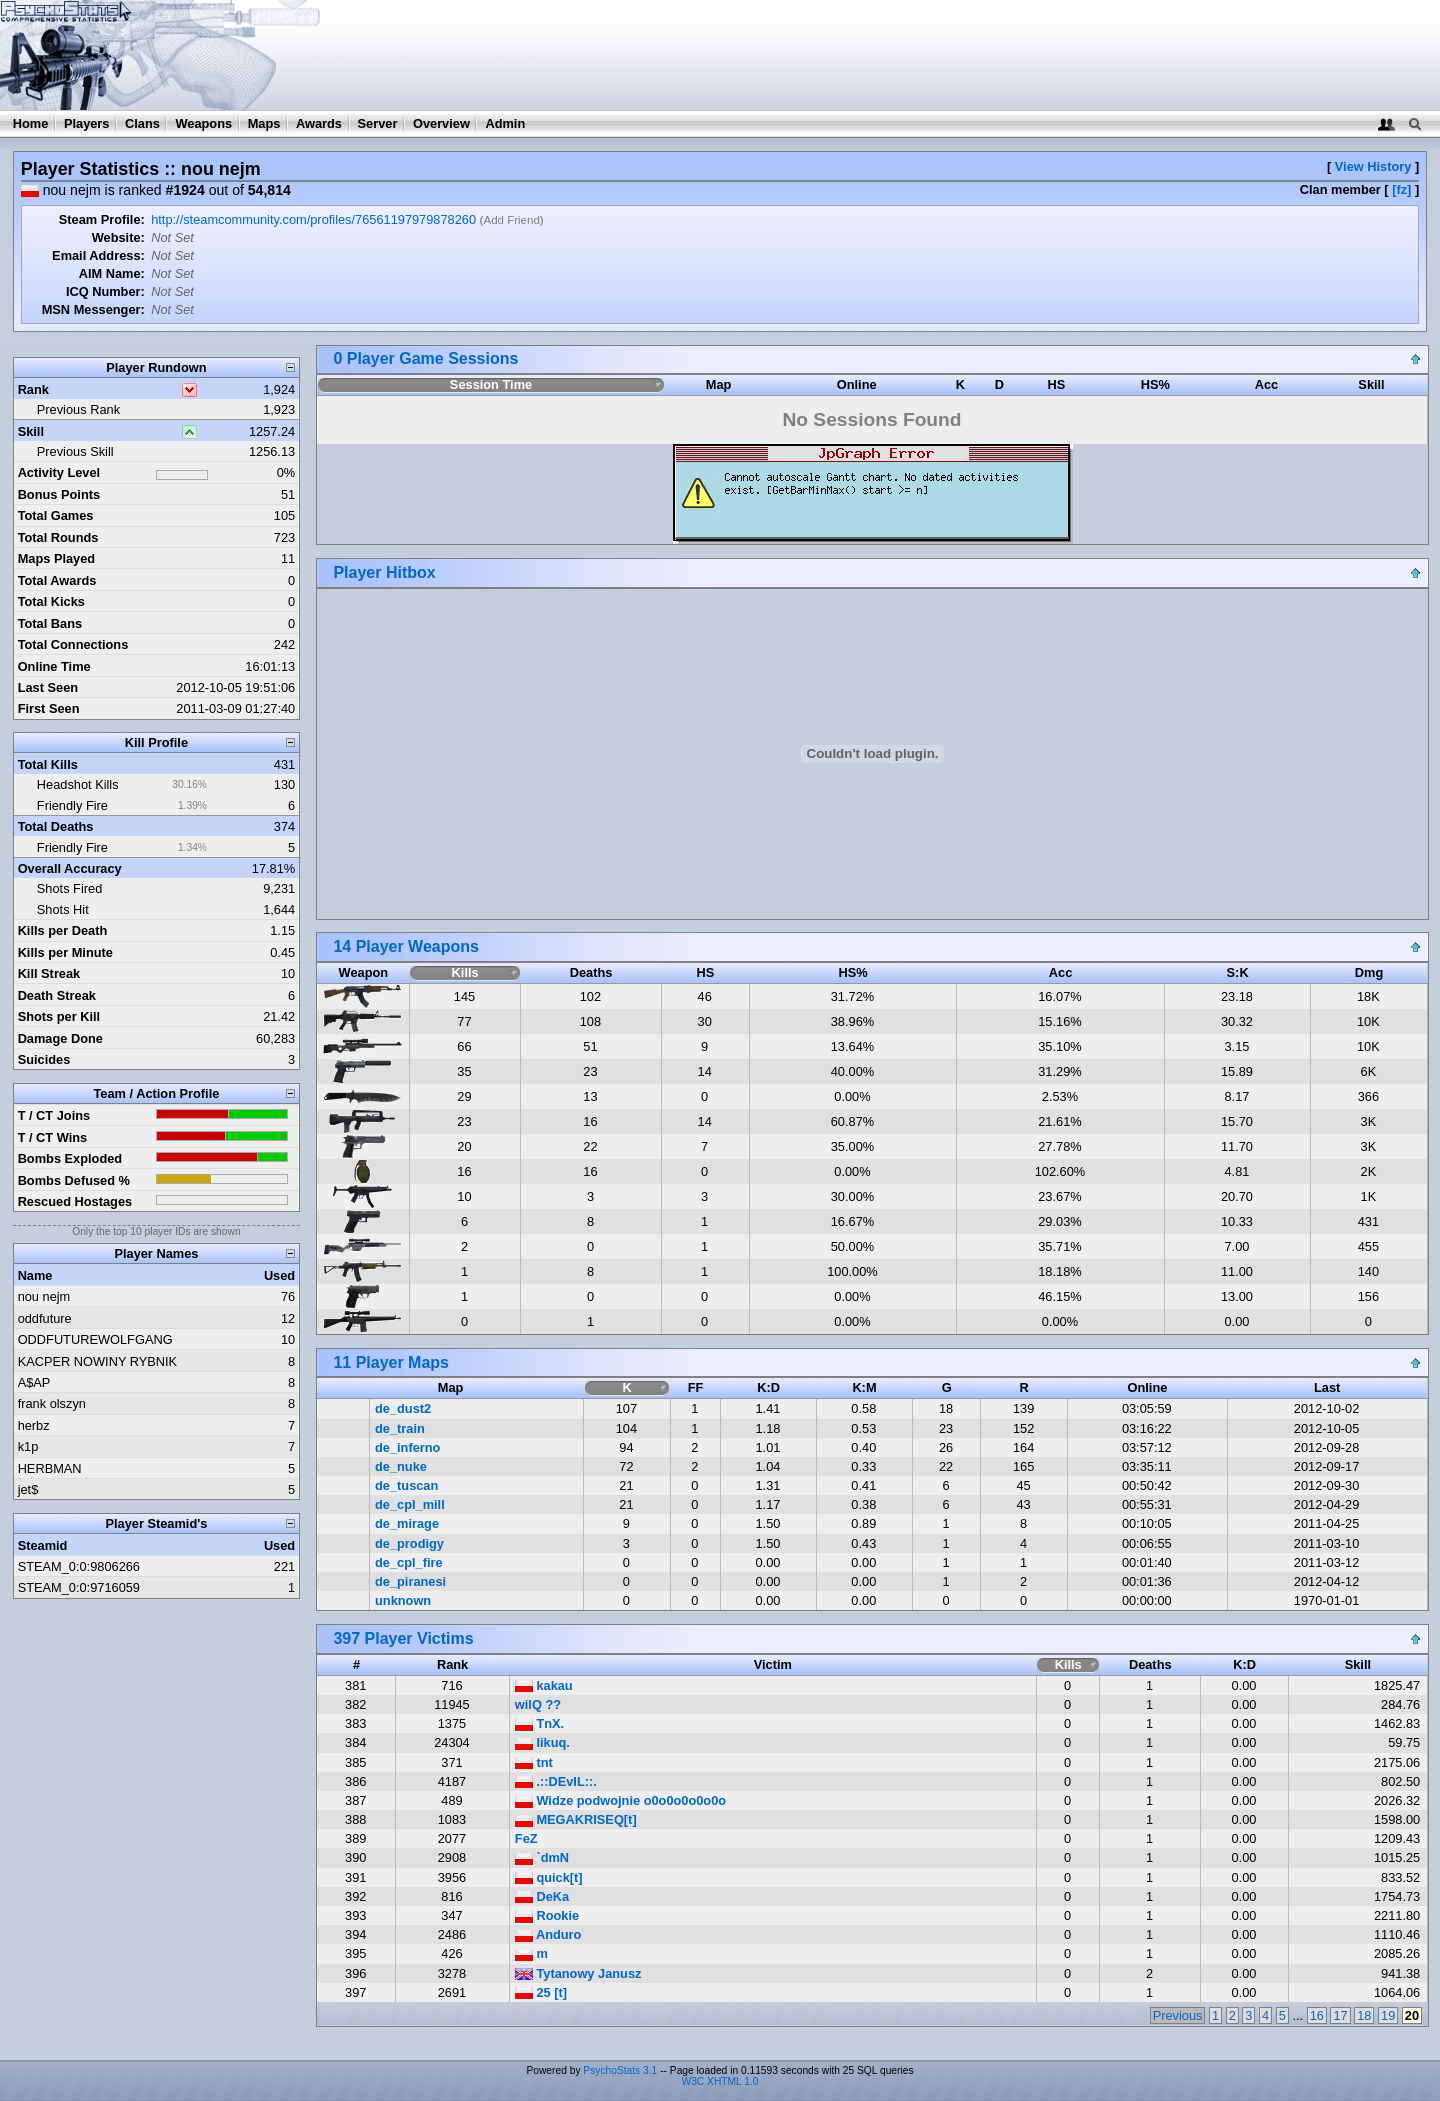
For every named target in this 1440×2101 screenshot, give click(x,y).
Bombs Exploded (70, 1158)
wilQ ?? (538, 1704)
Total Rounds (58, 537)
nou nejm (44, 1296)
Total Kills (48, 764)
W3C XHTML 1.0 (720, 2081)
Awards (319, 123)
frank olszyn (52, 1403)
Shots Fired (69, 888)
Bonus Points (59, 494)
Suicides (44, 1059)
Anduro (548, 1934)
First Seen (49, 708)
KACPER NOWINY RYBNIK (98, 1361)
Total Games (56, 515)
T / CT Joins (54, 1115)
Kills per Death (63, 930)
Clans (142, 123)
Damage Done (60, 1038)
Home (31, 123)
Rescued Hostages (75, 1201)
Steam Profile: (102, 219)
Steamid (43, 1545)
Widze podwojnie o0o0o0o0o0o (620, 1800)
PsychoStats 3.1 (620, 2070)
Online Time (54, 666)
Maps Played (57, 558)
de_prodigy (409, 1543)
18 (1364, 2015)
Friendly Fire (72, 805)
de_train (400, 1428)
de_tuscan (406, 1485)
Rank (33, 389)
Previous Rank (78, 409)
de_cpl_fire (409, 1562)
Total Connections (73, 644)
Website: (118, 237)
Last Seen (48, 687)
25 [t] (541, 1992)
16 (1317, 2015)
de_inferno (407, 1447)
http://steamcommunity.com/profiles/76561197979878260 (313, 219)
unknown (403, 1600)
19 (1388, 2015)
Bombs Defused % (74, 1180)
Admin (505, 123)
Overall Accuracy (70, 868)
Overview (441, 123)
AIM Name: (112, 273)
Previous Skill (75, 451)
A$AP (34, 1382)
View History (1373, 166)
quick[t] (549, 1877)
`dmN (542, 1857)
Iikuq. (542, 1742)
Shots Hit (63, 909)
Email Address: (98, 255)
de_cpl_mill (410, 1504)
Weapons (203, 123)
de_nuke (401, 1466)
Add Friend (511, 220)
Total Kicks (51, 601)
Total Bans (50, 623)
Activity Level (59, 472)
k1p (28, 1446)
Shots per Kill (59, 1016)
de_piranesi (410, 1581)
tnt (534, 1762)
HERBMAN (50, 1468)
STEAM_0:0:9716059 (79, 1587)
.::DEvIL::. (556, 1781)
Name (35, 1275)
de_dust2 (403, 1408)
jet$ (28, 1489)
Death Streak (57, 995)
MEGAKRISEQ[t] (576, 1819)
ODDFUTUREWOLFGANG (95, 1339)
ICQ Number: (105, 291)
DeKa (542, 1896)
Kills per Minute (65, 952)
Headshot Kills (78, 784)
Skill (31, 431)
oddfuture (45, 1318)
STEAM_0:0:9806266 (79, 1566)
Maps (264, 123)
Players (87, 123)
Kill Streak (49, 973)
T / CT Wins (53, 1137)
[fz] (1401, 189)
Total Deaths (56, 826)
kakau (544, 1685)
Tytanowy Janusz (578, 1973)
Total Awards (57, 580)
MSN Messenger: (93, 309)
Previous (1178, 2015)
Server (378, 123)
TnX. (539, 1723)
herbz (34, 1425)
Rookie (547, 1915)
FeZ (526, 1838)
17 (1340, 2015)
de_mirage (407, 1523)
